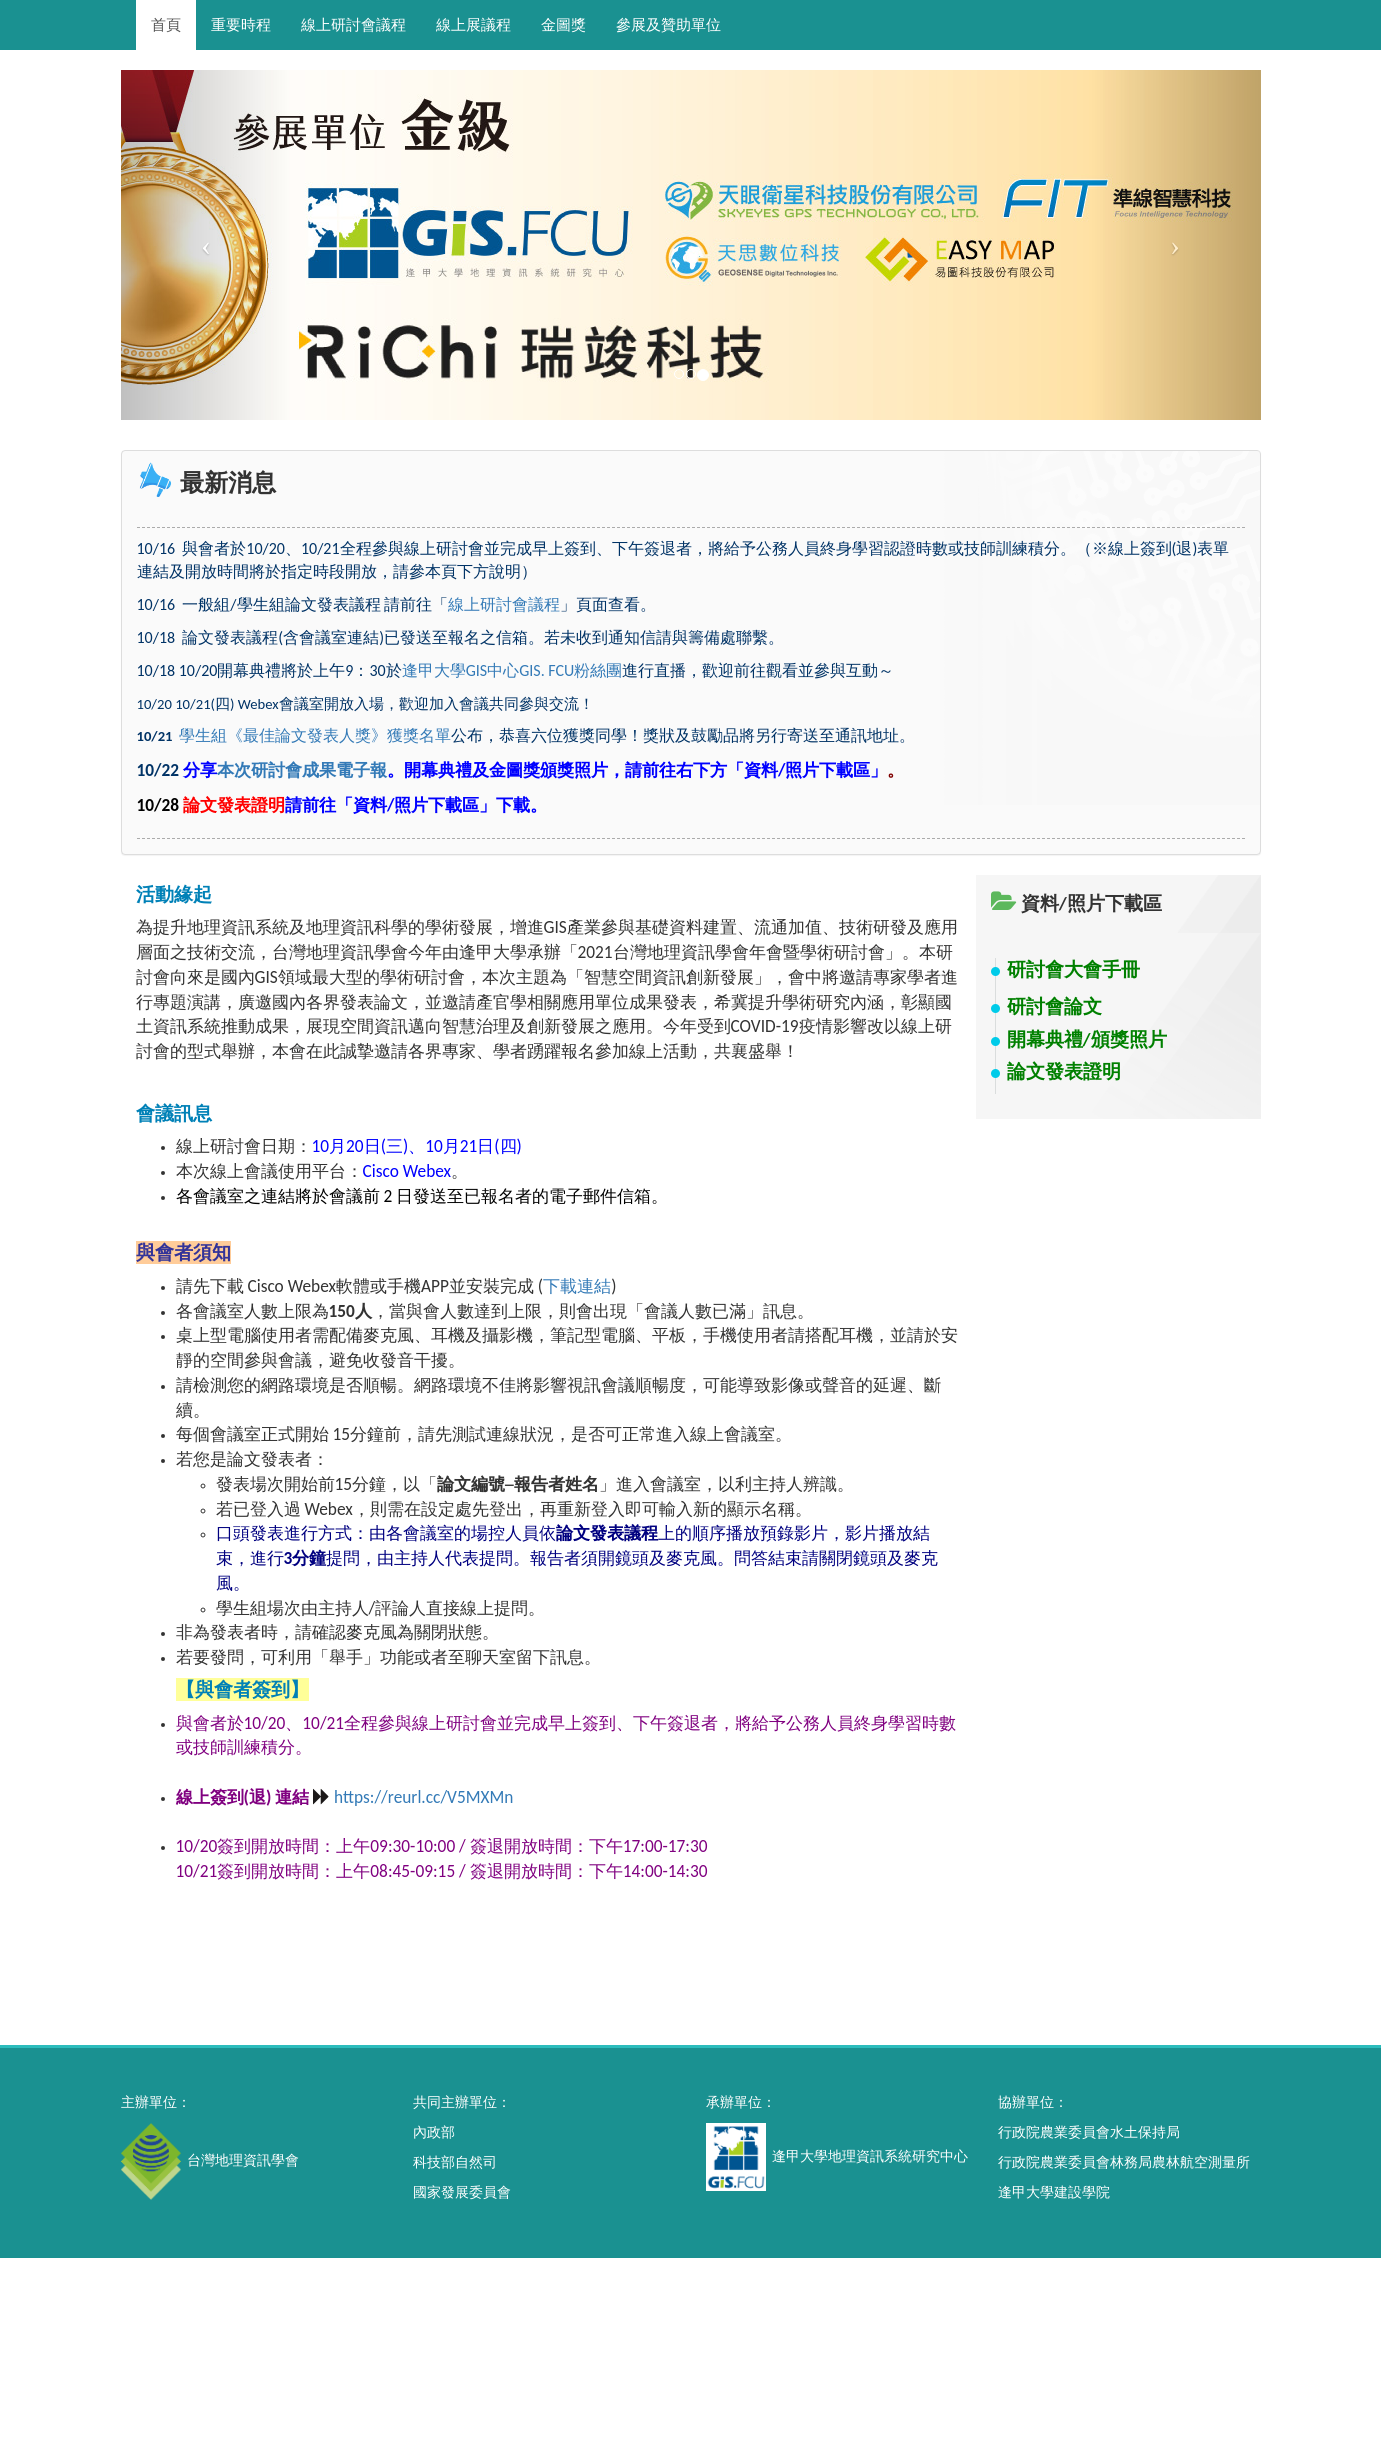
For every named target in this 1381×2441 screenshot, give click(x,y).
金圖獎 (563, 25)
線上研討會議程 (353, 25)
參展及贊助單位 (668, 25)
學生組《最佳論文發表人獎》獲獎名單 (315, 735)
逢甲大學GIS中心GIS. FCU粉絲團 (512, 670)
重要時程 (241, 25)
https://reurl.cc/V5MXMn (423, 1797)
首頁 (166, 25)
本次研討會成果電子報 (302, 770)
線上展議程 (473, 25)
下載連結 (577, 1286)
